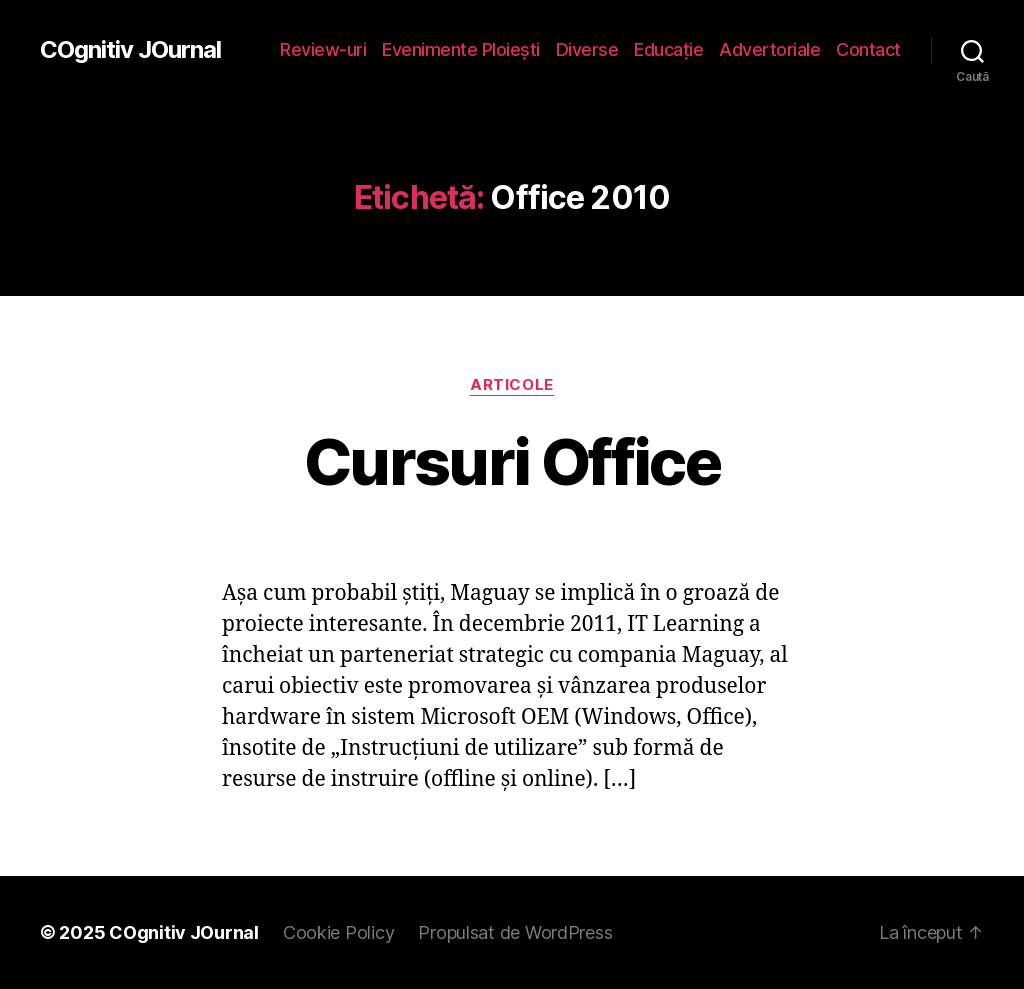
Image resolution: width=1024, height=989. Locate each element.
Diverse (587, 49)
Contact (868, 49)
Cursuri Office (512, 461)
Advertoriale (769, 49)
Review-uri (323, 49)
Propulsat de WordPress (515, 932)
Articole (511, 385)
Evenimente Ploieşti (461, 49)
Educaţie (668, 49)
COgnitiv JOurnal (130, 50)
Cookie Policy (339, 932)
